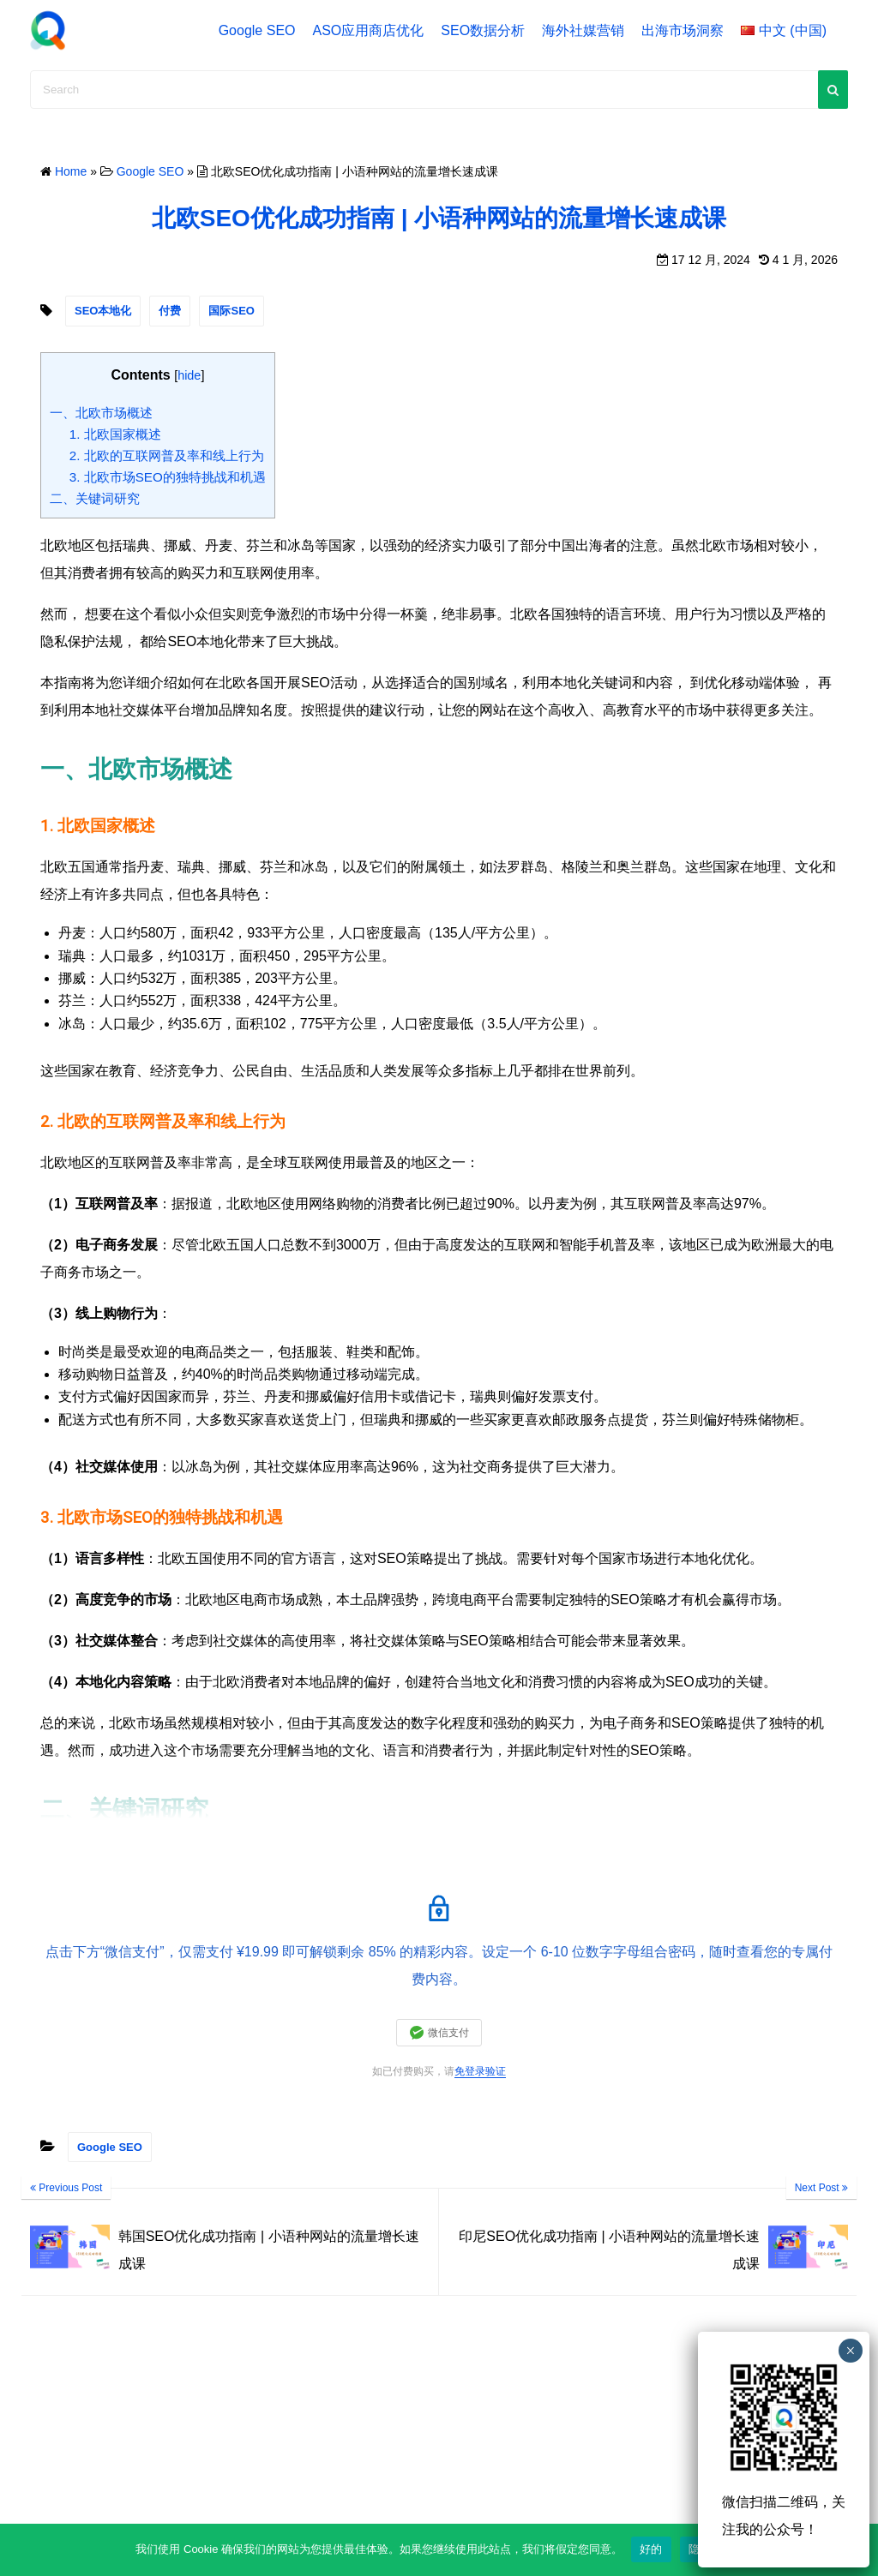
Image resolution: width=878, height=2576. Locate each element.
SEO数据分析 (483, 30)
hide (189, 375)
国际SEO (231, 310)
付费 (170, 310)
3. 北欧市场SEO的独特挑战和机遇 (167, 477)
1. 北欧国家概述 (115, 434)
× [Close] (850, 2350)
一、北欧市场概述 (101, 412)
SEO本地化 (103, 310)
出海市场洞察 (682, 30)
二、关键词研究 (95, 498)
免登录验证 (480, 2071)
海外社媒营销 (583, 30)
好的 (651, 2549)
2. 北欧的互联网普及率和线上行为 (166, 455)
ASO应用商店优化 (368, 30)
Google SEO (257, 30)
